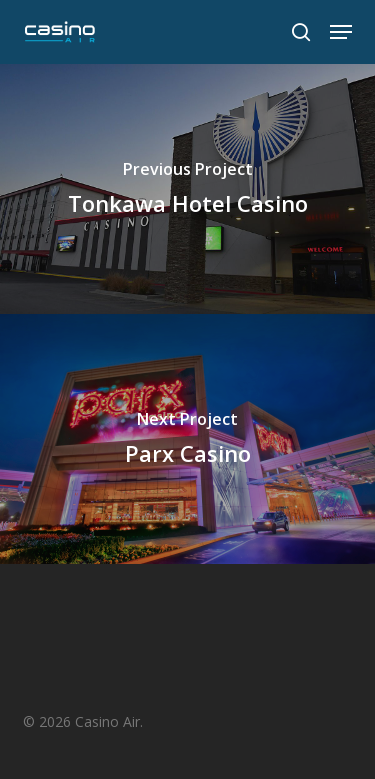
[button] (341, 32)
